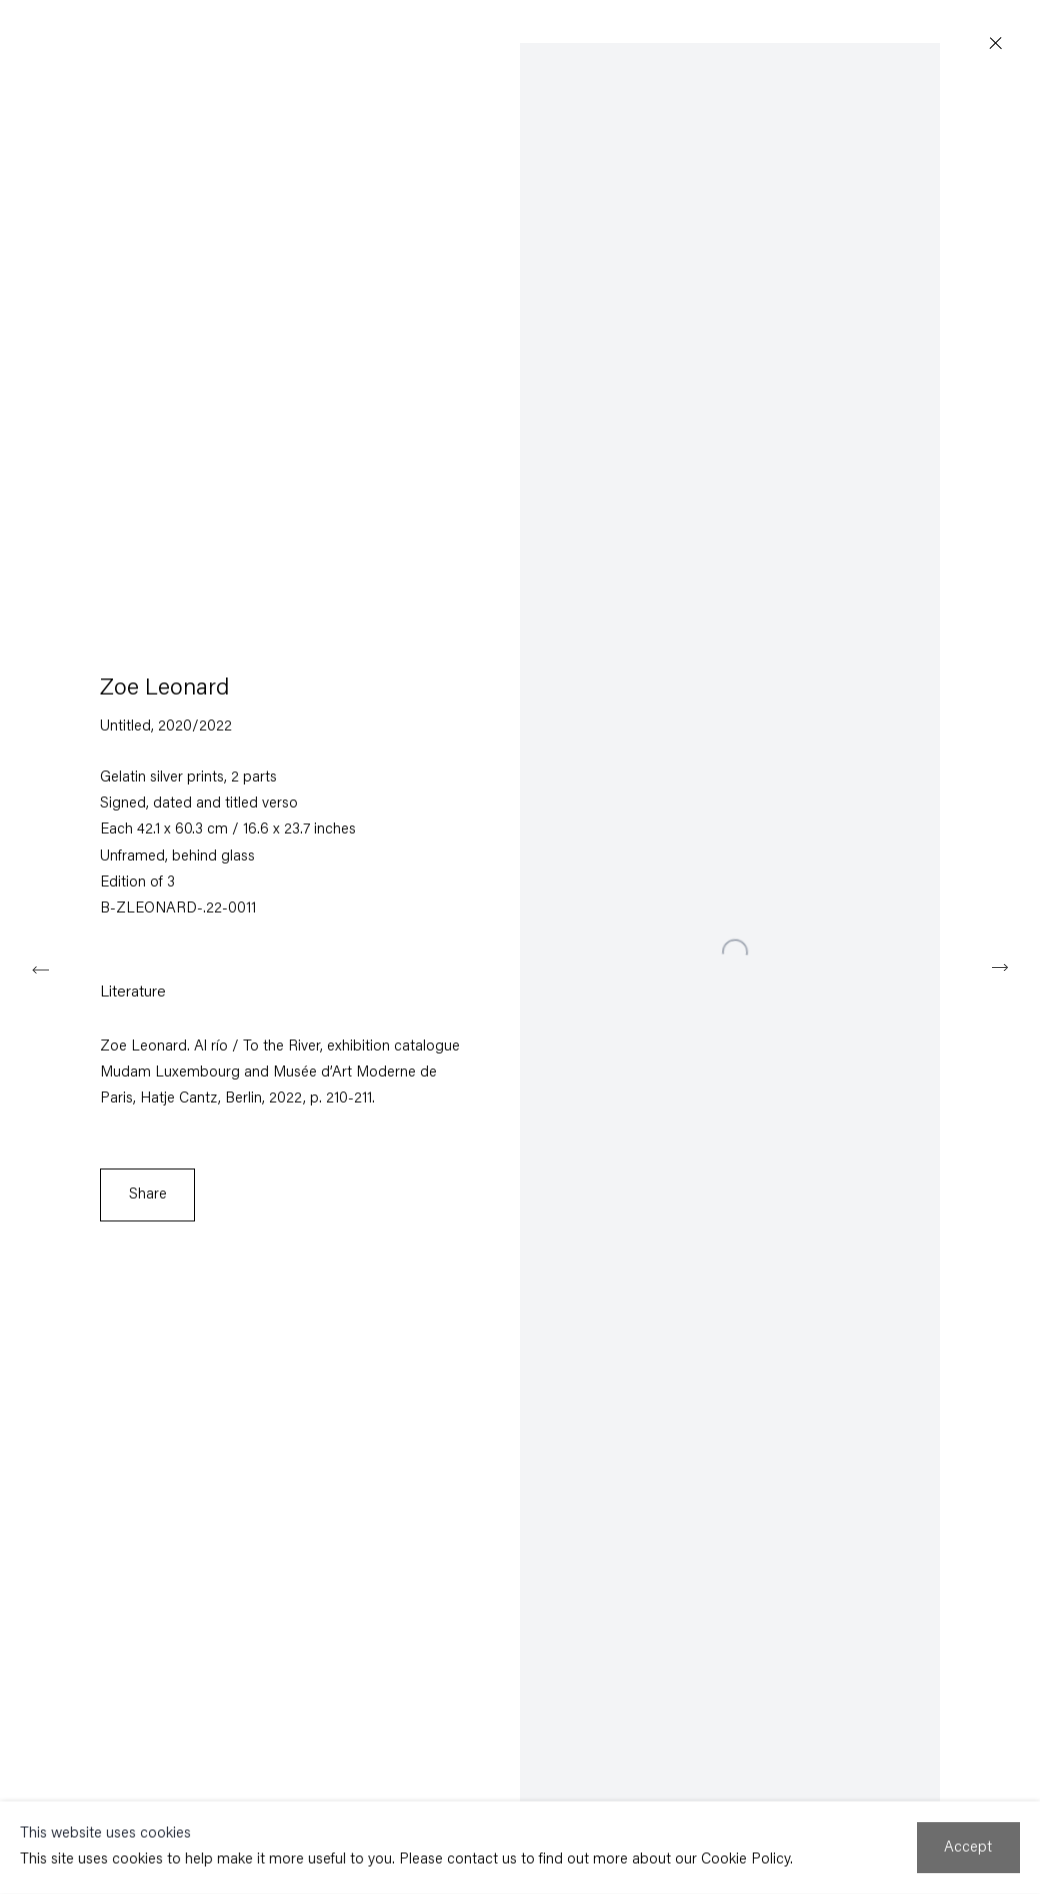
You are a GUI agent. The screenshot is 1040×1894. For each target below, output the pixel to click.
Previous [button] (40, 967)
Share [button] (148, 1195)
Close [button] (996, 44)
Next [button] (1000, 967)
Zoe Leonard (164, 690)
